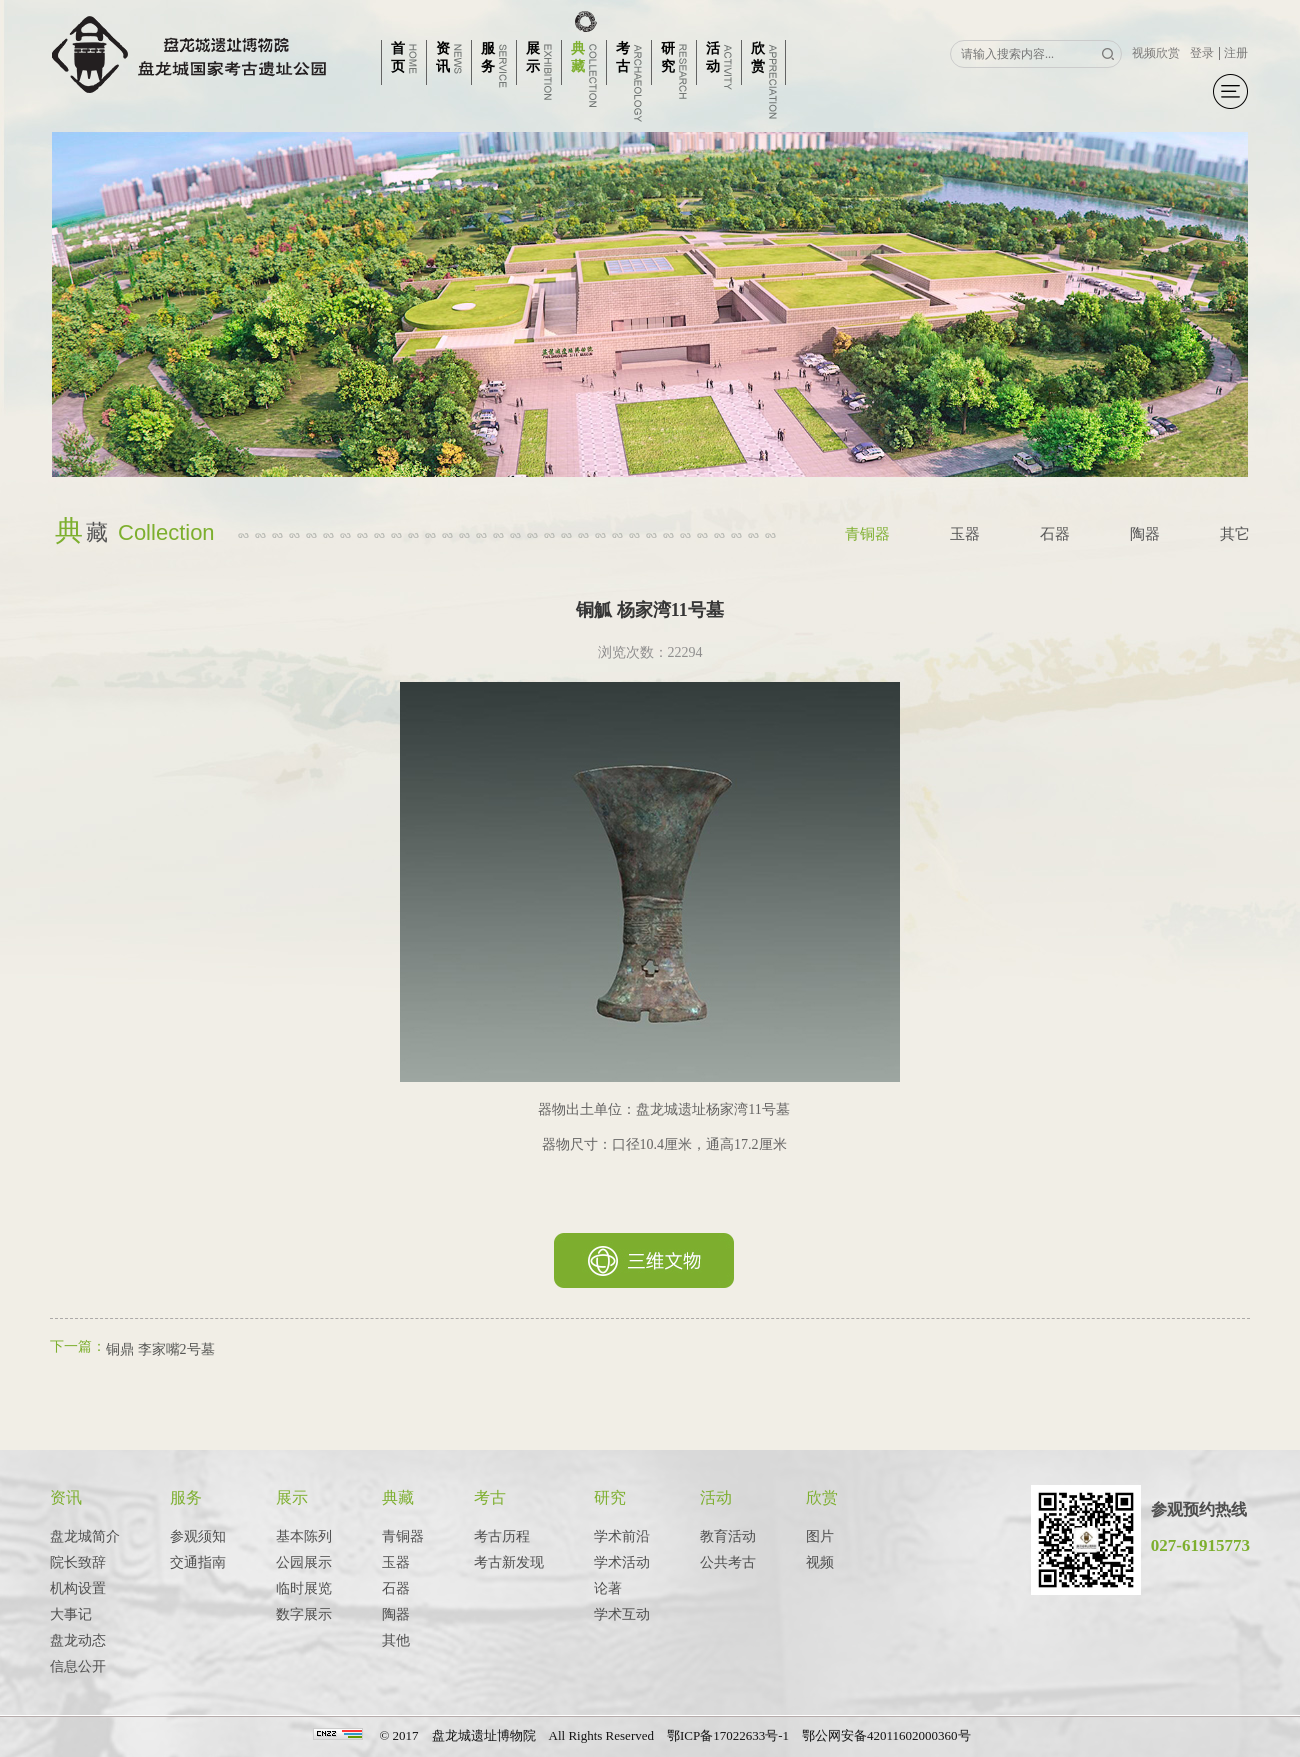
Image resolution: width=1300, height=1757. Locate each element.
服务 (186, 1497)
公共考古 (728, 1562)
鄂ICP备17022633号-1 (728, 1735)
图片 (820, 1536)
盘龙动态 (78, 1640)
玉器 (965, 534)
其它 (1235, 534)
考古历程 (502, 1536)
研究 (610, 1497)
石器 (1055, 534)
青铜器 (867, 534)
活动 (716, 1497)
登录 (1202, 53)
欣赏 (822, 1497)
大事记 (71, 1614)
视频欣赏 (1156, 53)
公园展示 (304, 1562)
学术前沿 (622, 1536)
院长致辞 (78, 1562)
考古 (490, 1497)
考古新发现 (509, 1562)
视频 (820, 1562)
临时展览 (304, 1588)
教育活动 (728, 1536)
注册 (1236, 53)
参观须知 (198, 1536)
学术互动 (622, 1614)
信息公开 (78, 1666)
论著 (608, 1588)
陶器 (1145, 534)
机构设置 (78, 1588)
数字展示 (304, 1614)
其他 (396, 1640)
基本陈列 (304, 1536)
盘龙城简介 (85, 1536)
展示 (292, 1497)
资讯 (66, 1497)
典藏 (398, 1497)
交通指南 (198, 1562)
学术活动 (622, 1562)
